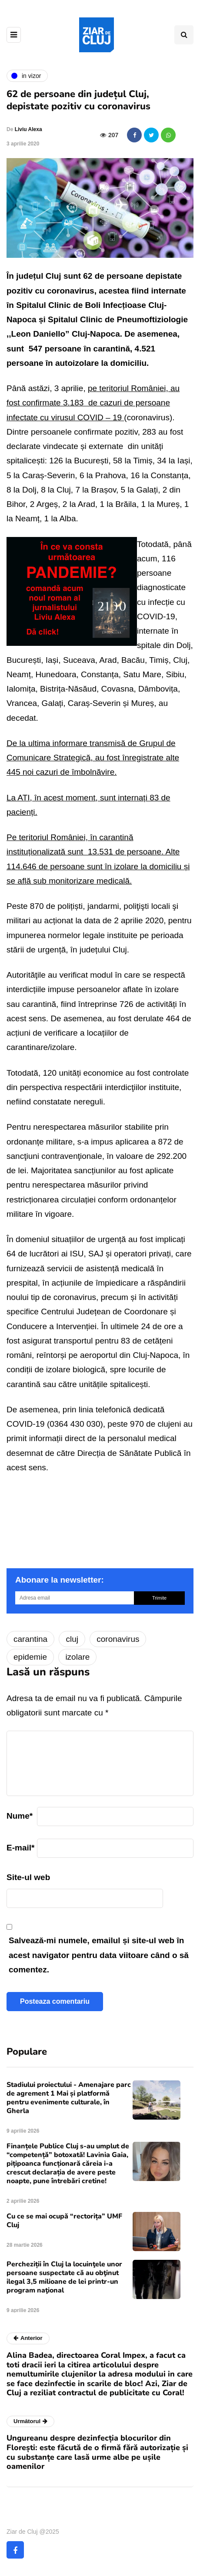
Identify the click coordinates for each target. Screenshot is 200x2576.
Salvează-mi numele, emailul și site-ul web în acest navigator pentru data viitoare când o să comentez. (99, 1955)
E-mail (20, 1847)
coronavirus (118, 1639)
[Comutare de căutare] (183, 34)
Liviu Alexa (28, 129)
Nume (20, 1815)
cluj (72, 1639)
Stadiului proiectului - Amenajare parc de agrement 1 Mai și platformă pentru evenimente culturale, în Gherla (69, 2098)
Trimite (159, 1597)
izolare (77, 1656)
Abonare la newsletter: (59, 1579)
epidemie (30, 1656)
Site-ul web (28, 1877)
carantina (30, 1639)
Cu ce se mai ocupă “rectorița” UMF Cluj (64, 2220)
